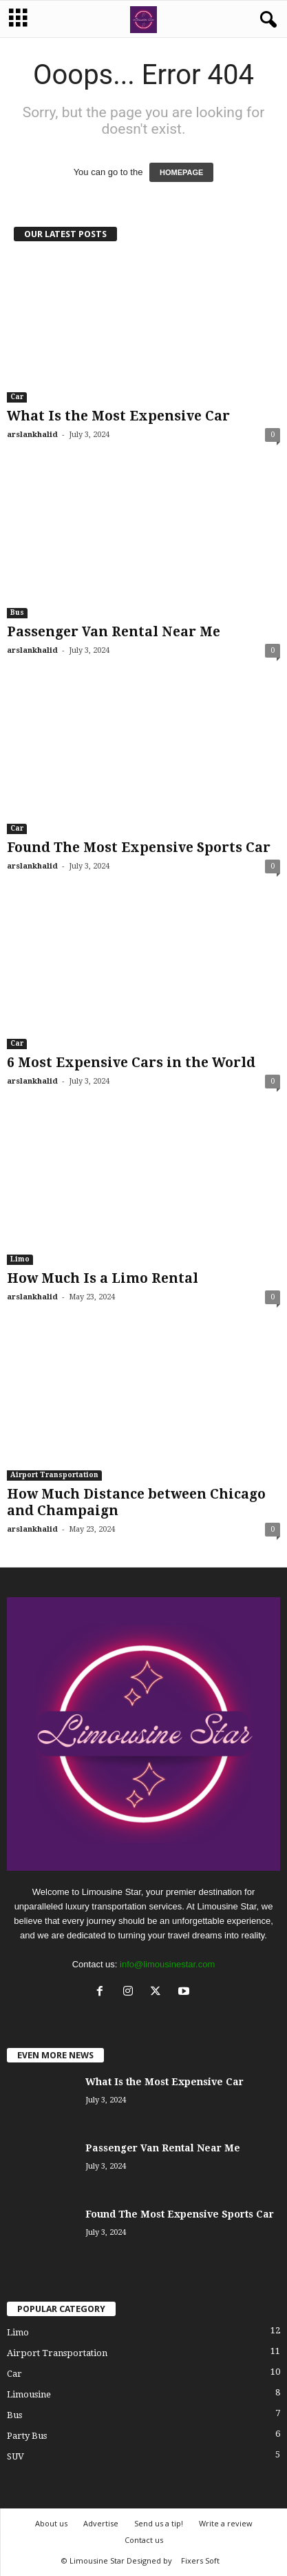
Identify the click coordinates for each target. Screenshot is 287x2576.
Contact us (144, 2540)
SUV (15, 2456)
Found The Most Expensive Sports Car (138, 847)
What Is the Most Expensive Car (118, 416)
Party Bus (27, 2436)
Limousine (29, 2394)
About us (51, 2523)
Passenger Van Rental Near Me (113, 632)
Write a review (226, 2523)
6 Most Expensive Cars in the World (131, 1063)
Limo (20, 1259)
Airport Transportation (54, 1475)
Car (16, 396)
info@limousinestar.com (167, 1964)
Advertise (100, 2523)
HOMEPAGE (181, 172)
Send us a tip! (158, 2523)
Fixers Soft (200, 2560)
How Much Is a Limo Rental (102, 1278)
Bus (17, 612)
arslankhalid (32, 434)
